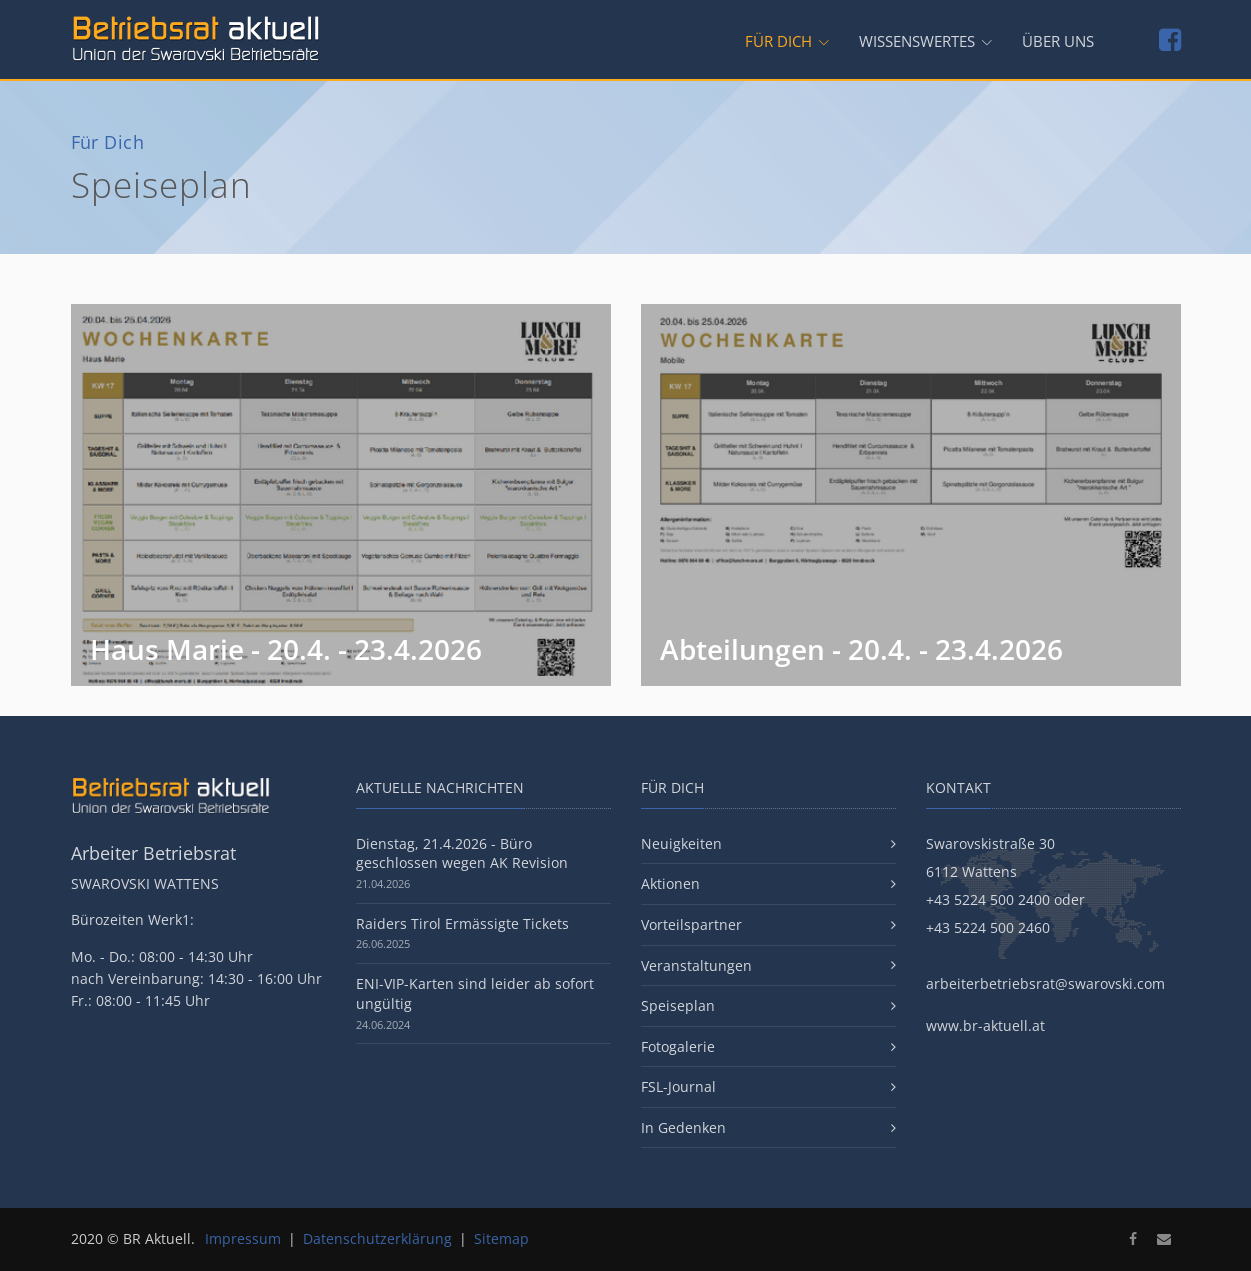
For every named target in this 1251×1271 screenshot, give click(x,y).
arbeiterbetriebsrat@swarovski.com (1045, 983)
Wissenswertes (917, 41)
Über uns (1058, 41)
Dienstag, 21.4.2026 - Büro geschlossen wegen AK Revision (462, 853)
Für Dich (778, 41)
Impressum (243, 1238)
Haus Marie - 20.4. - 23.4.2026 (286, 649)
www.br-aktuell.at (985, 1025)
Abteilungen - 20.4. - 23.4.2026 (861, 649)
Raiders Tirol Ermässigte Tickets (462, 923)
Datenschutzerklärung (377, 1238)
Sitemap (501, 1238)
